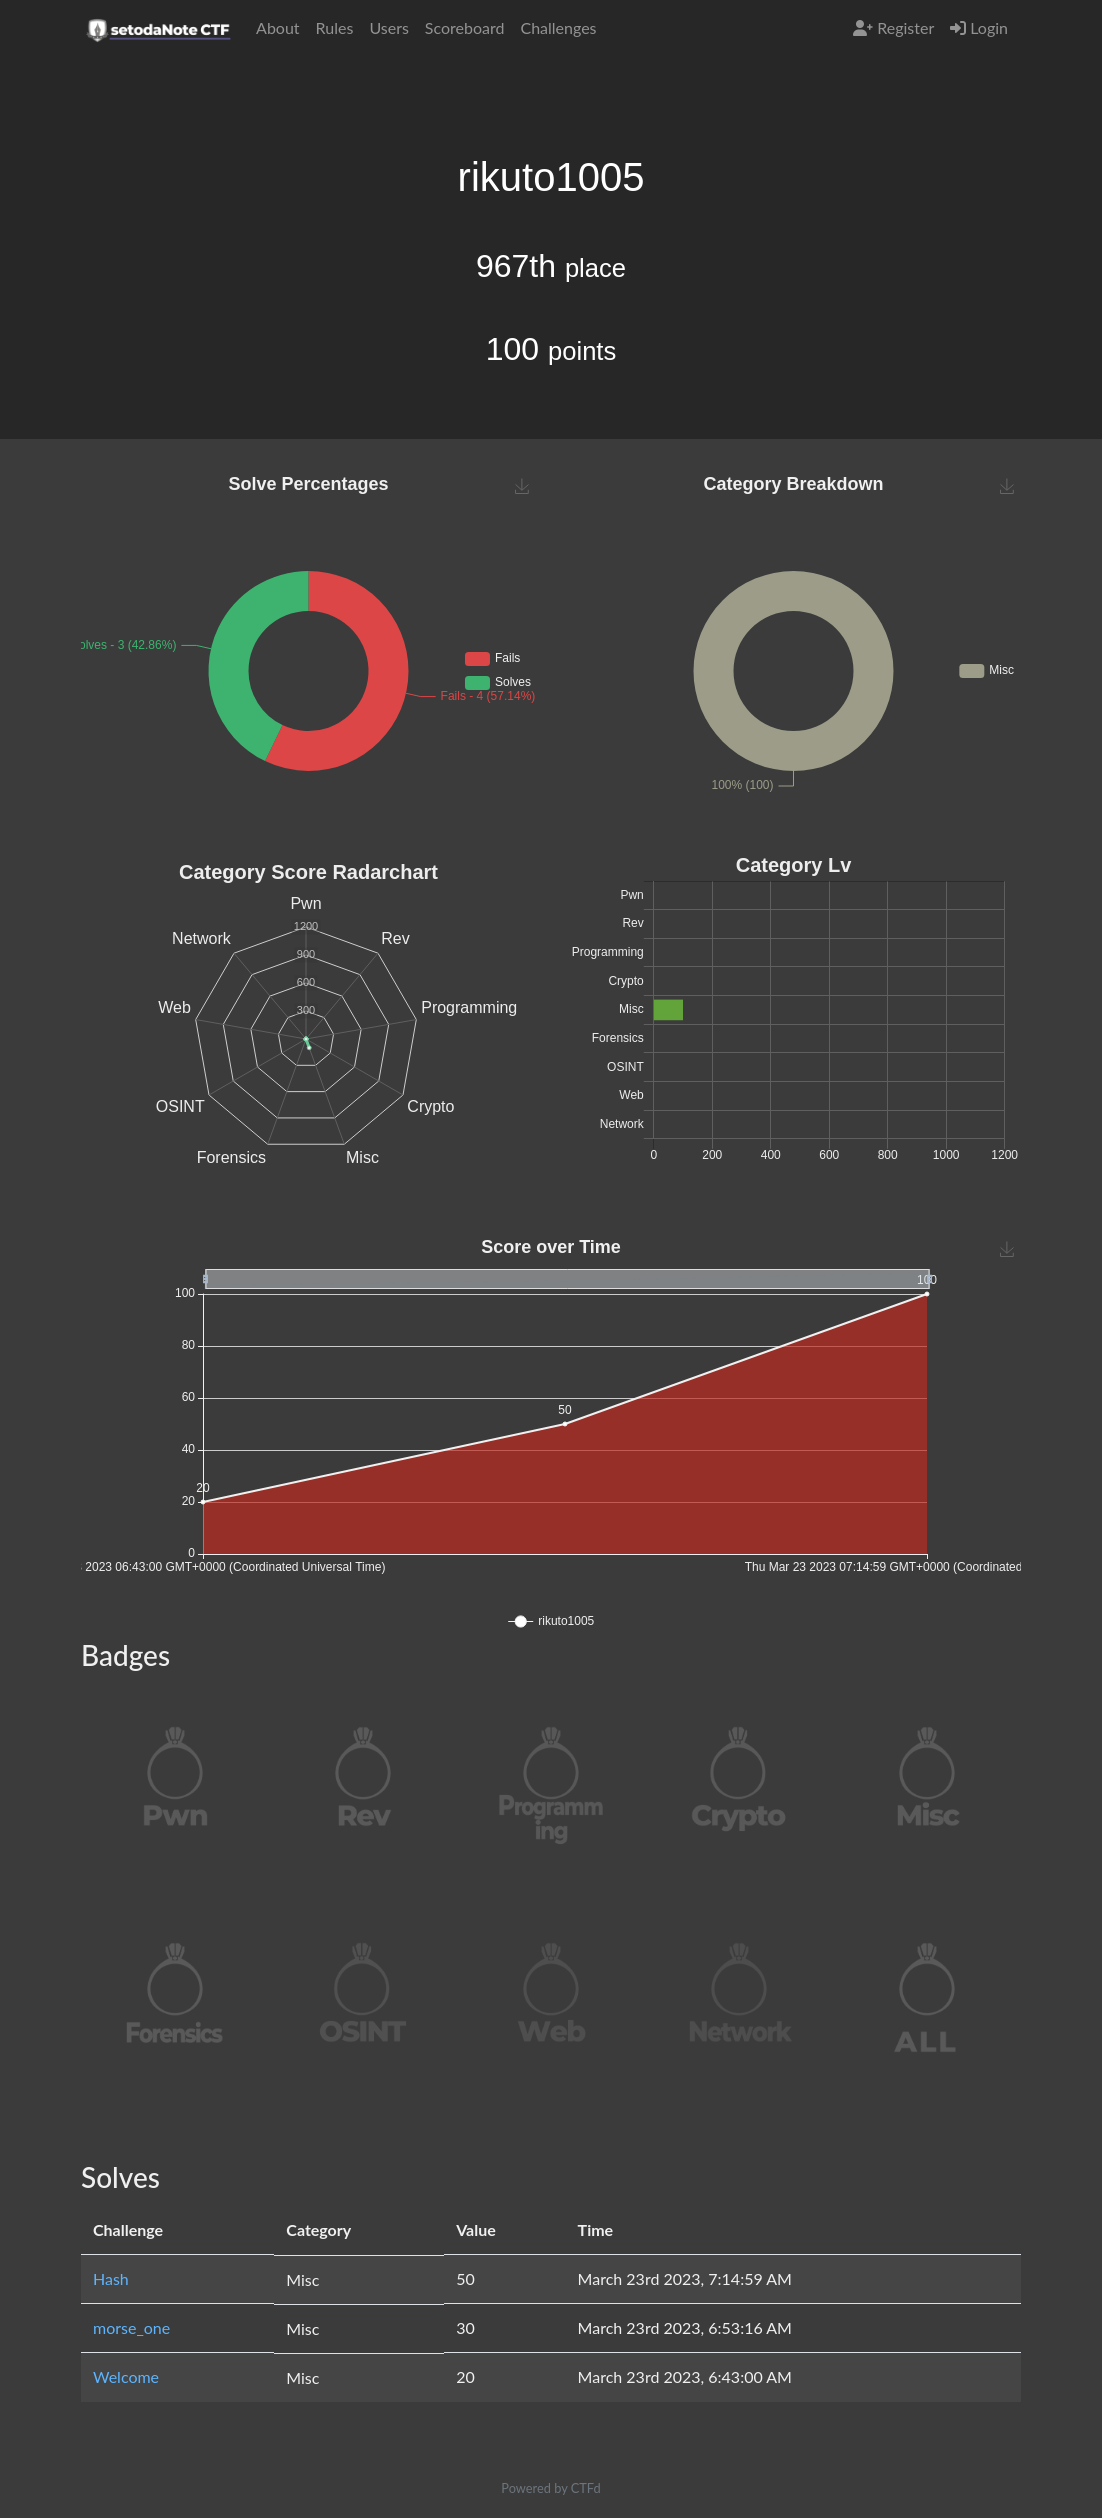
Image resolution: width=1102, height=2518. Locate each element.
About (278, 27)
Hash (111, 2278)
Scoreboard (465, 27)
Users (388, 27)
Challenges (558, 27)
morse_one (131, 2327)
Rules (335, 27)
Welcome (126, 2376)
